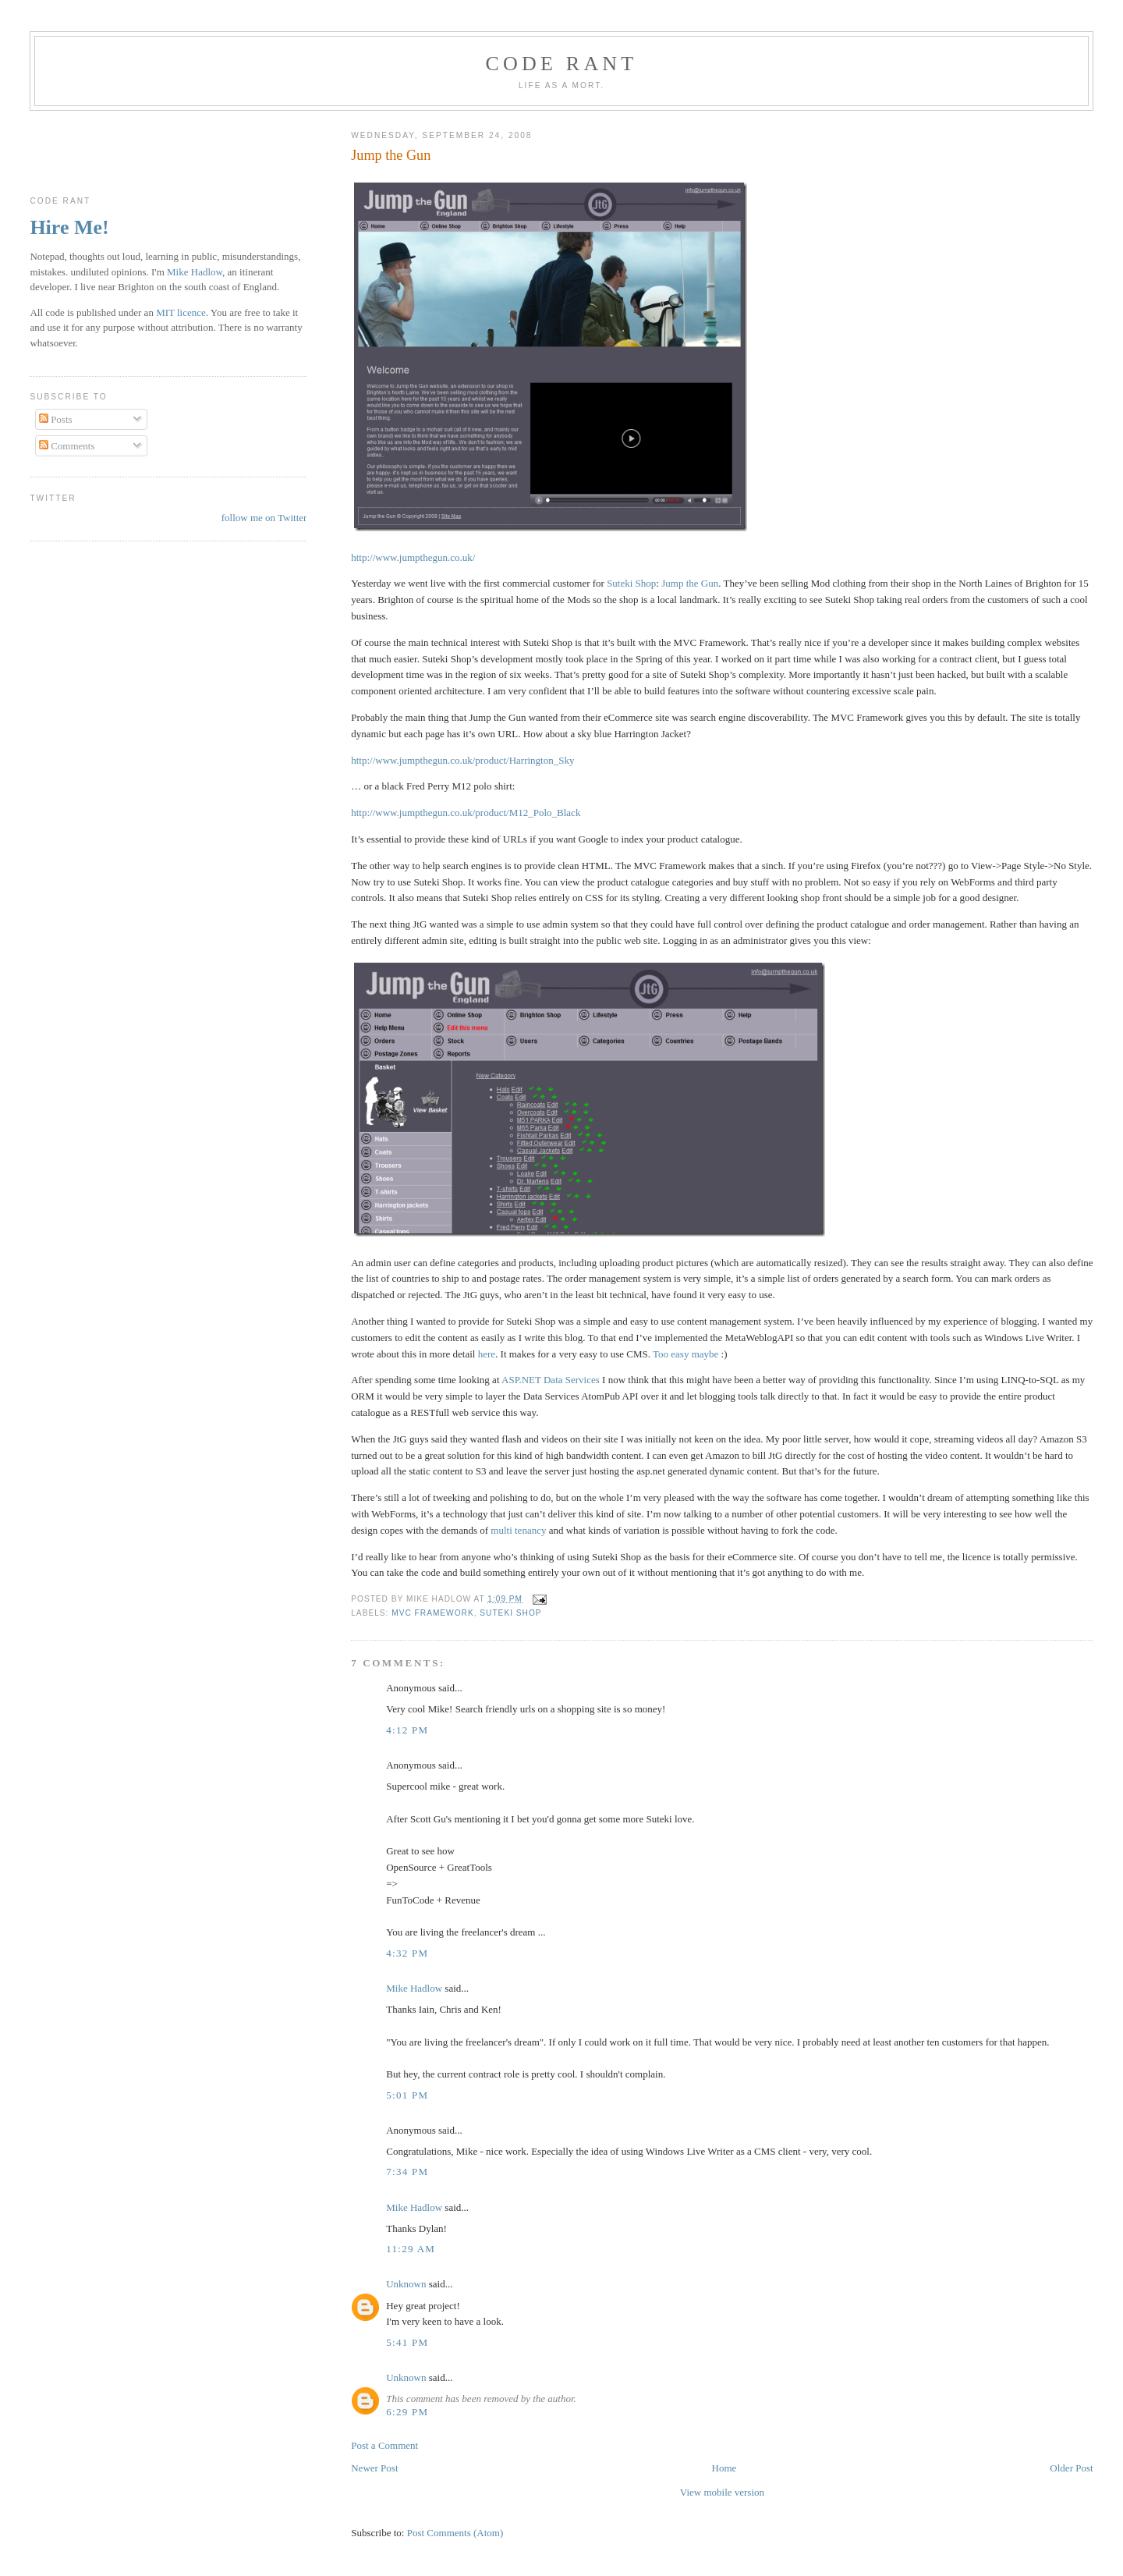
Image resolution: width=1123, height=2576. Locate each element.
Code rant (562, 63)
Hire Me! (69, 227)
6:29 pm (407, 2412)
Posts (56, 419)
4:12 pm (407, 1730)
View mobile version (722, 2492)
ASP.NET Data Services (550, 1380)
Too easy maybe (685, 1354)
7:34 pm (407, 2171)
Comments (67, 446)
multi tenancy (518, 1530)
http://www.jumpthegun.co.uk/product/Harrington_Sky (462, 760)
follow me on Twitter (264, 517)
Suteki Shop (631, 583)
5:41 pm (407, 2342)
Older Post (1071, 2468)
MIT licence (181, 312)
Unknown (406, 2284)
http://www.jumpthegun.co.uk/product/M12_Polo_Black (465, 812)
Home (724, 2468)
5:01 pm (407, 2095)
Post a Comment (384, 2445)
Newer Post (374, 2468)
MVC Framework (432, 1613)
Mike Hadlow (414, 1988)
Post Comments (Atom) (455, 2533)
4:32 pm (407, 1953)
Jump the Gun (390, 155)
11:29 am (410, 2249)
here (486, 1354)
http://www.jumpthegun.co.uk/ (413, 557)
